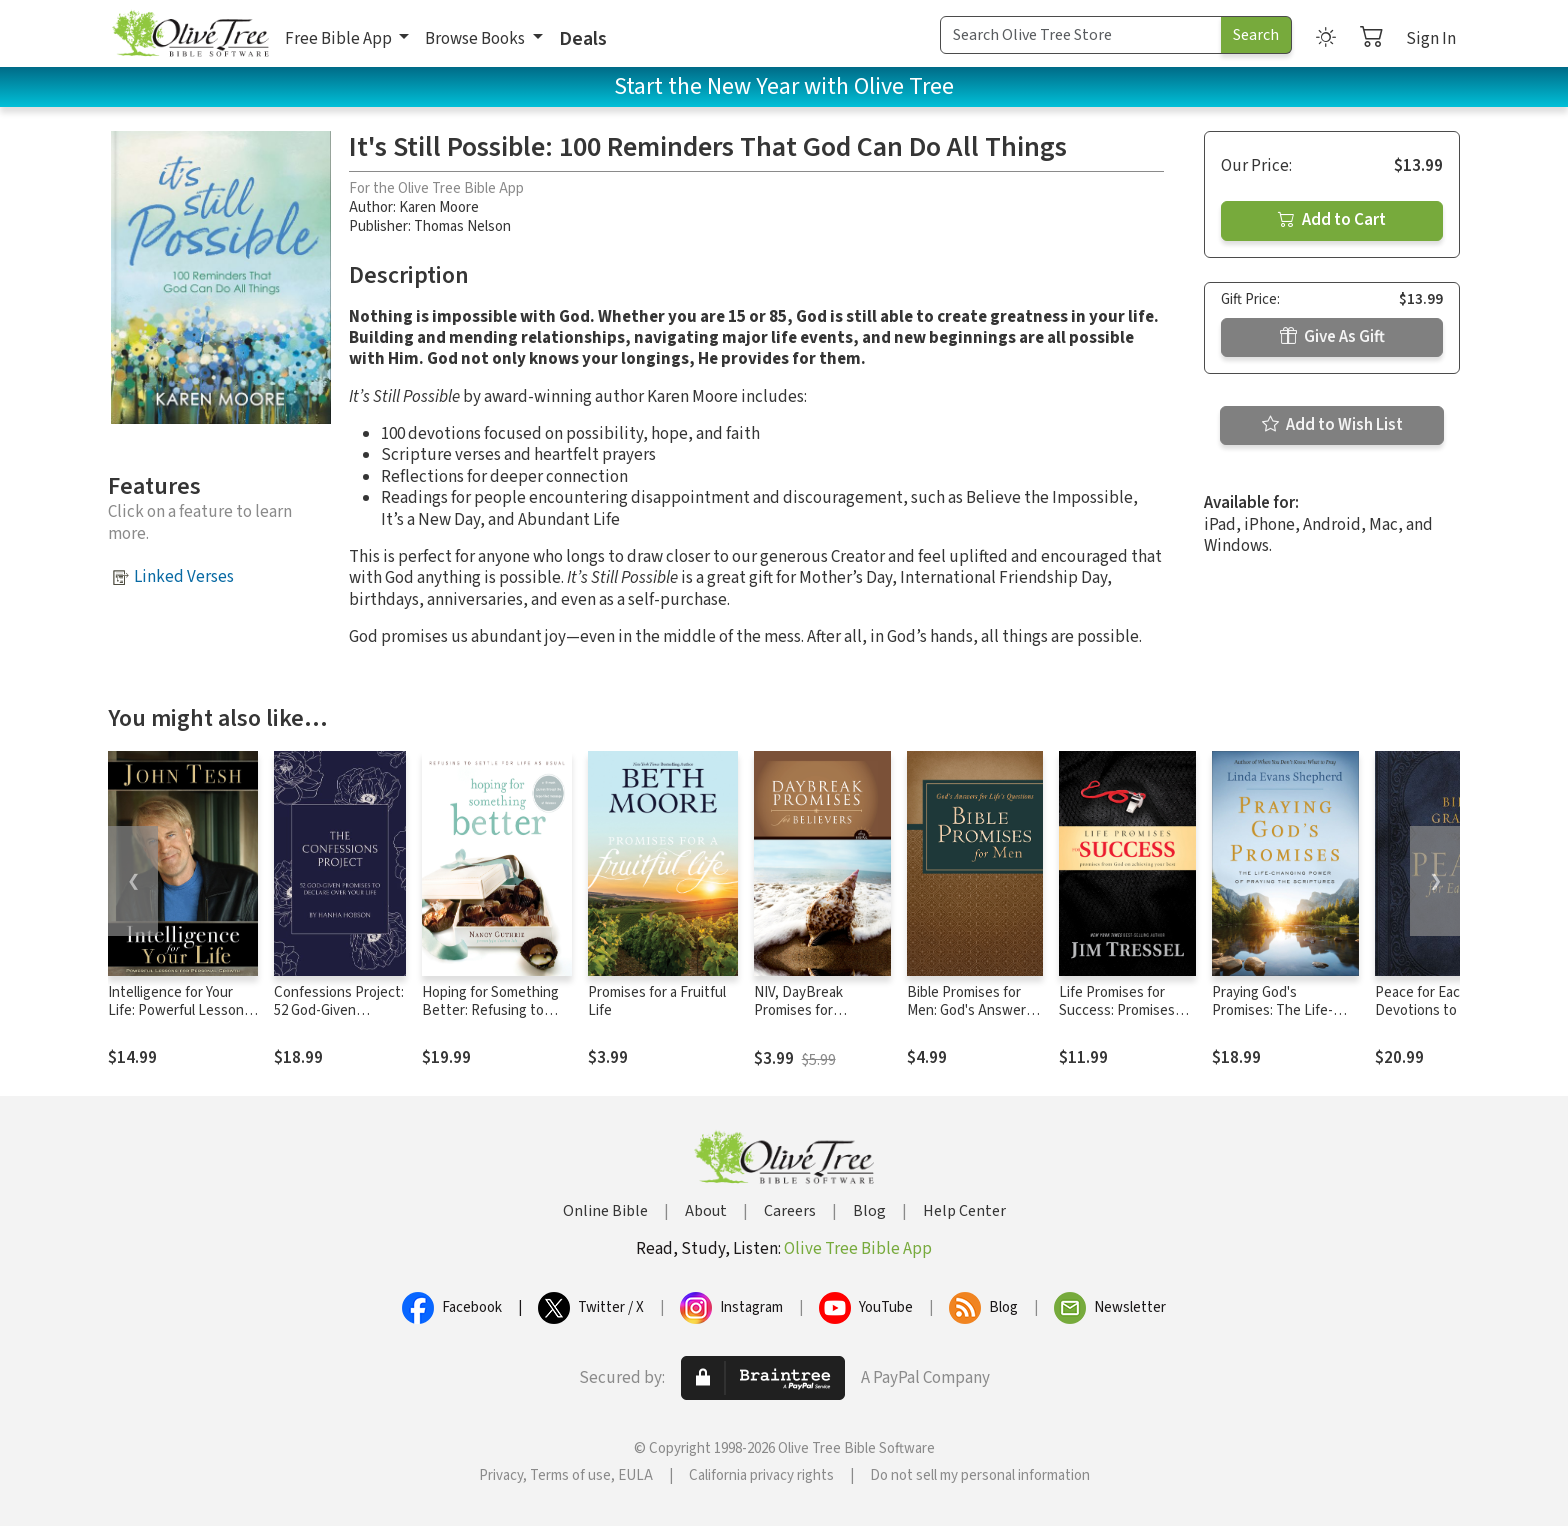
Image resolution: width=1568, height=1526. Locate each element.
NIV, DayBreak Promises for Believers (798, 1011)
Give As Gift (1332, 337)
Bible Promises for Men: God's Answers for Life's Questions (970, 1011)
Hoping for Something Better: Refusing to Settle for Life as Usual (493, 1011)
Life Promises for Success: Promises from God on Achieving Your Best (1121, 1021)
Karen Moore (439, 207)
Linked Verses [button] (184, 577)
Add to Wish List (1332, 425)
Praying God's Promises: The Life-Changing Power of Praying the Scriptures (1282, 1021)
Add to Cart (1332, 220)
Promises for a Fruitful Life (657, 1002)
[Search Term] (1081, 35)
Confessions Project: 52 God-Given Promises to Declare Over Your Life (339, 1021)
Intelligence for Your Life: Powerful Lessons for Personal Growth (179, 1011)
